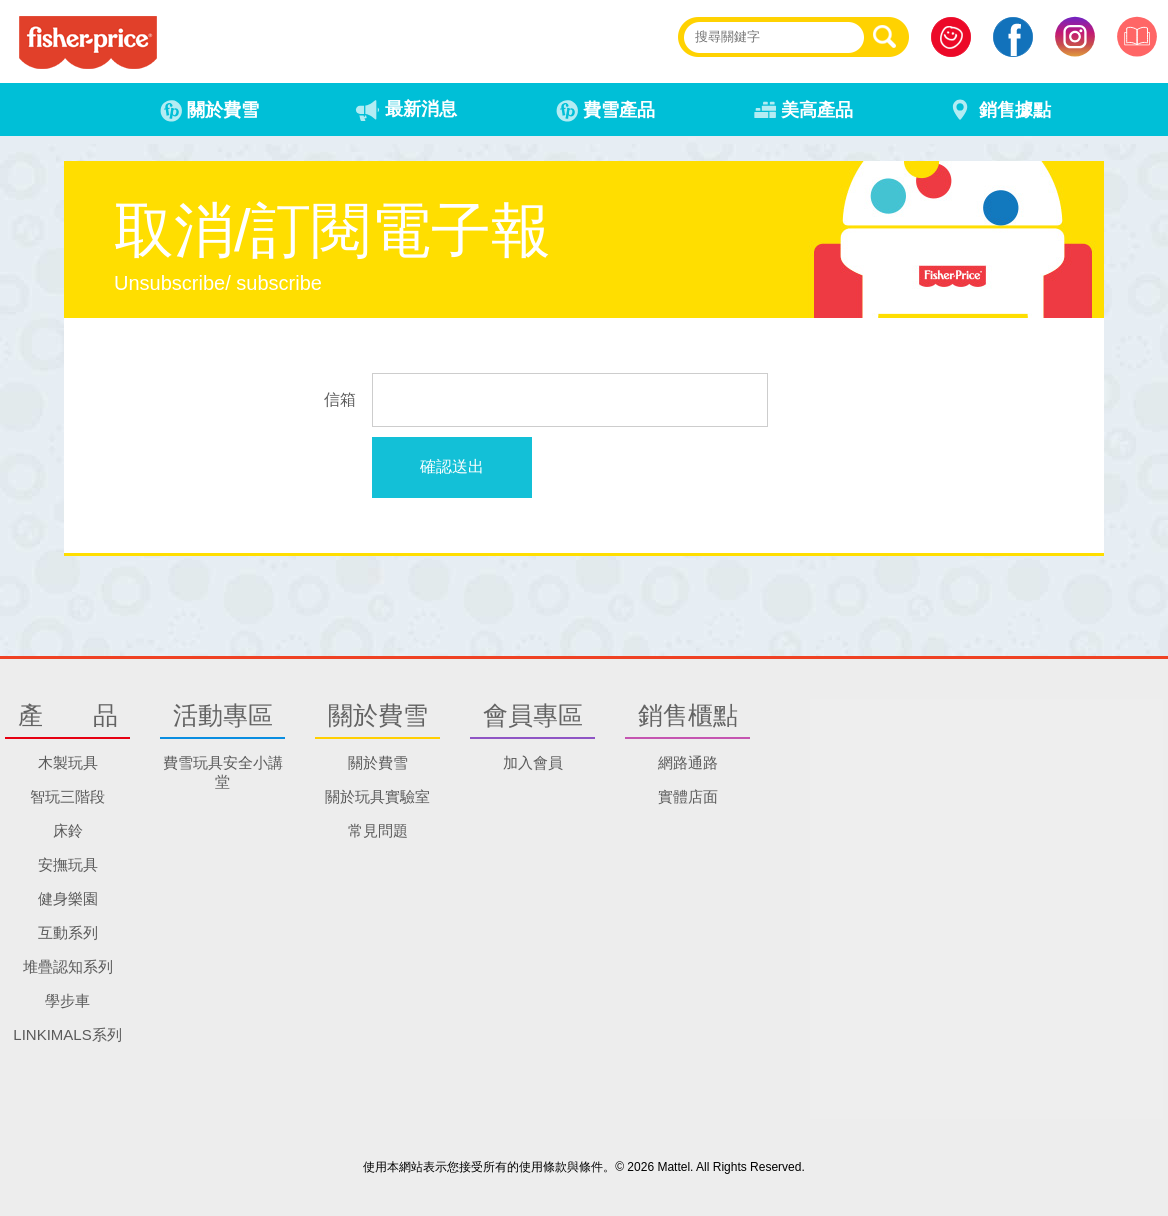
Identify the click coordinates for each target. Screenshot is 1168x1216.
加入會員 (533, 762)
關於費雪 (378, 762)
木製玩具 (68, 762)
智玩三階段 (67, 796)
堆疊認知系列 (68, 966)
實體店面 (688, 796)
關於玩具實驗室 (377, 796)
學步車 (67, 1000)
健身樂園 (68, 898)
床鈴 (68, 830)
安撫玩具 (68, 864)
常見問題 (378, 830)
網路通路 (688, 762)
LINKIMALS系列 (67, 1034)
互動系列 (68, 932)
